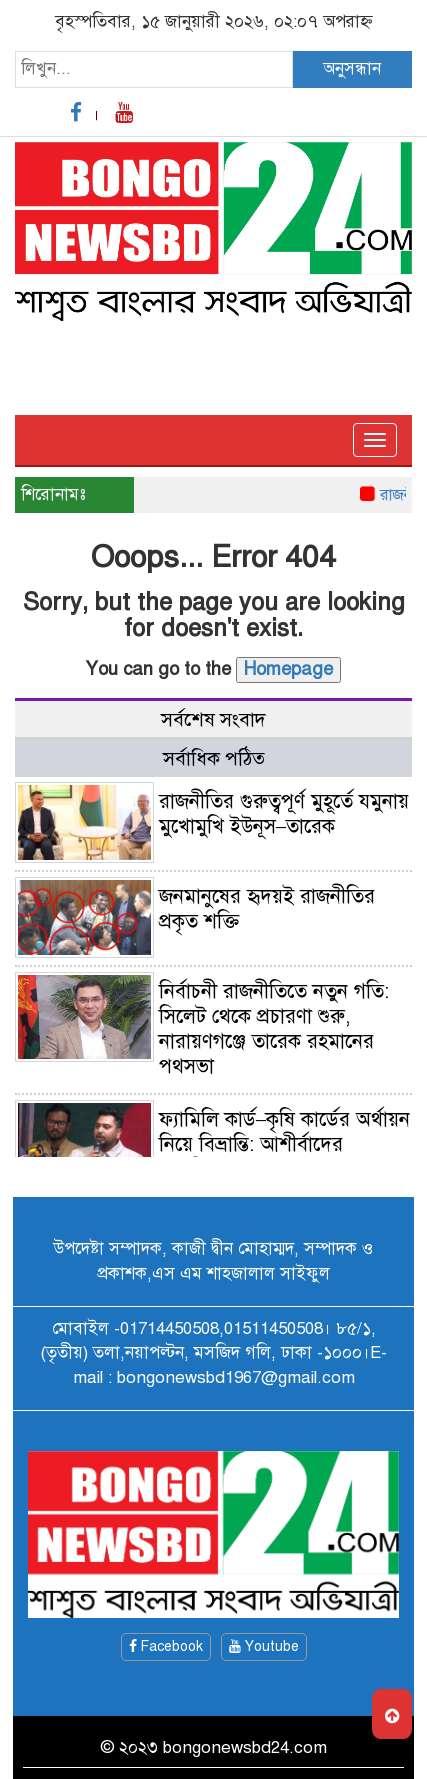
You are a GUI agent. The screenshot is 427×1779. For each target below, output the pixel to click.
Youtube (264, 1646)
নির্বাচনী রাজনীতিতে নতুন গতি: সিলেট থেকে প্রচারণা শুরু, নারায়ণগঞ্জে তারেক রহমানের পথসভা (274, 1029)
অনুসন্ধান (352, 68)
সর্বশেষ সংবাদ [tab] (213, 719)
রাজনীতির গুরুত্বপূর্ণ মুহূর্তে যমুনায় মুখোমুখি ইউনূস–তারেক (284, 814)
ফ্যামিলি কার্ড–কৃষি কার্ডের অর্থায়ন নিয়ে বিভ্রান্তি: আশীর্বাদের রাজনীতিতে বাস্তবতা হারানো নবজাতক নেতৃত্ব (214, 1157)
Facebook (166, 1646)
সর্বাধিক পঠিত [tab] (214, 758)
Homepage (288, 669)
